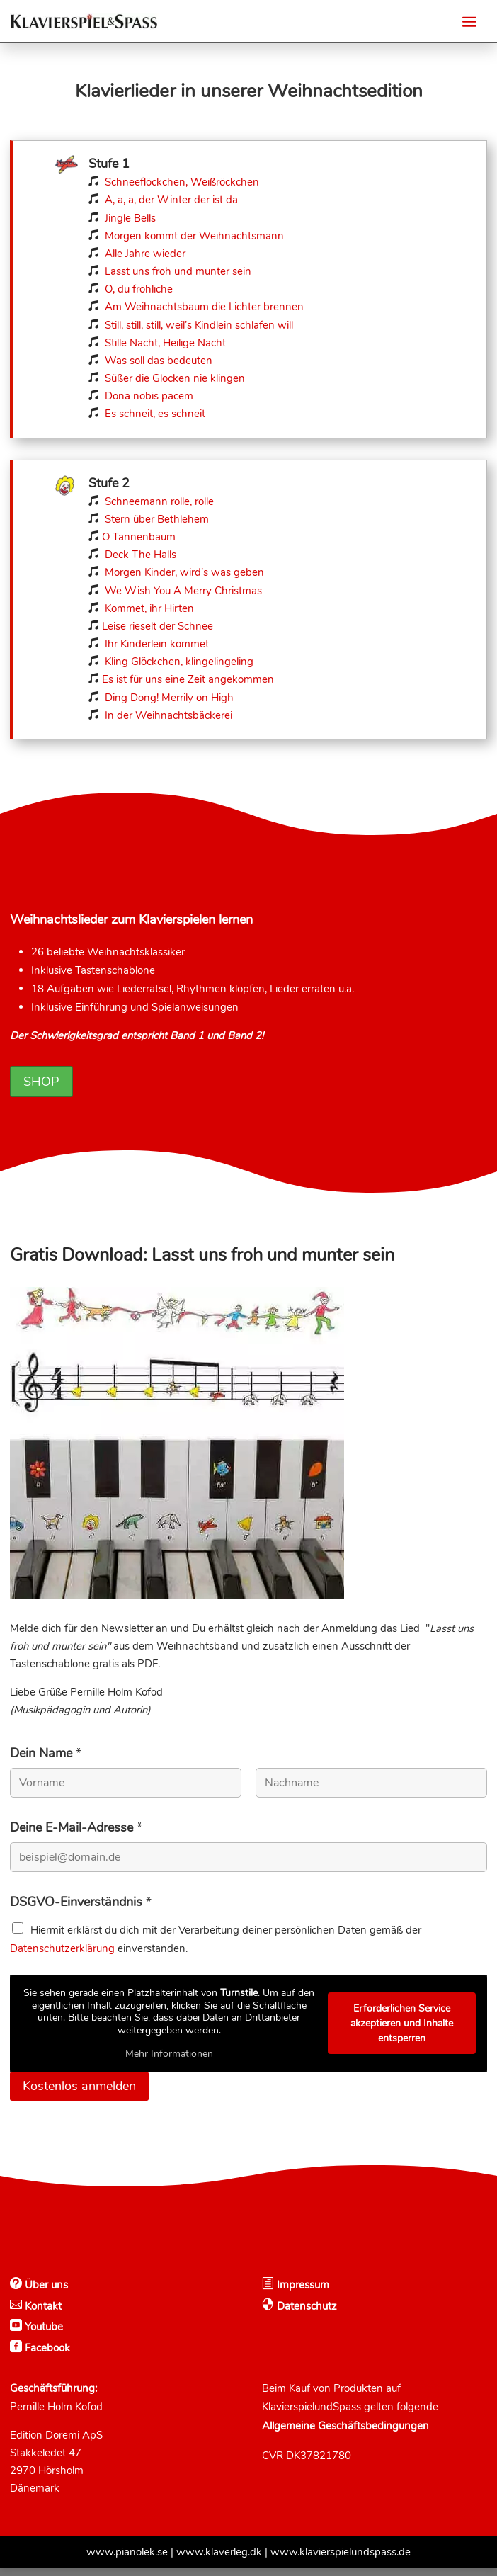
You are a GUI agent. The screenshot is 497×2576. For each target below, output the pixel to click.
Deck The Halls (140, 554)
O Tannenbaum (139, 537)
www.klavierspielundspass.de (340, 2560)
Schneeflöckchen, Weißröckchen (182, 182)
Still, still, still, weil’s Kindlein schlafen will (199, 325)
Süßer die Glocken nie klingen (175, 378)
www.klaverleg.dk (219, 2560)
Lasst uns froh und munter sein (178, 271)
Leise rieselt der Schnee (157, 626)
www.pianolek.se (127, 2560)
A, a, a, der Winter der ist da (171, 200)
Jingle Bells (129, 218)
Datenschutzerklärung (62, 1956)
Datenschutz (305, 2314)
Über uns (45, 2293)
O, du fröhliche (139, 289)
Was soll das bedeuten (158, 360)
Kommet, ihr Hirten (149, 608)
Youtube (42, 2334)
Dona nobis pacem (149, 396)
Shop (41, 1089)
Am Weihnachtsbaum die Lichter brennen (204, 307)
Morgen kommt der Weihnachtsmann (194, 236)
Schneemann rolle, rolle (159, 501)
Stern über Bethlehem (157, 519)
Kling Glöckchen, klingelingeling (179, 661)
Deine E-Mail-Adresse (76, 1835)
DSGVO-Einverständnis (81, 1909)
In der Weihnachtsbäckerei (168, 715)
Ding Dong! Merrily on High (169, 698)
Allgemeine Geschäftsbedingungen (345, 2434)
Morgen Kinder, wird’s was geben (184, 572)
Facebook (46, 2356)
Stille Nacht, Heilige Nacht (165, 343)
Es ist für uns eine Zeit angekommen (188, 679)
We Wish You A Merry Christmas (183, 591)
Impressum (301, 2293)
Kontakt (42, 2314)
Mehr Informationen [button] (169, 2061)
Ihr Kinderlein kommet (157, 644)
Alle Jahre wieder (145, 253)
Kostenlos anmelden (79, 2093)
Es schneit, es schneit (155, 414)
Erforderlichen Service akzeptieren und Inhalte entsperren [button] (401, 2031)
